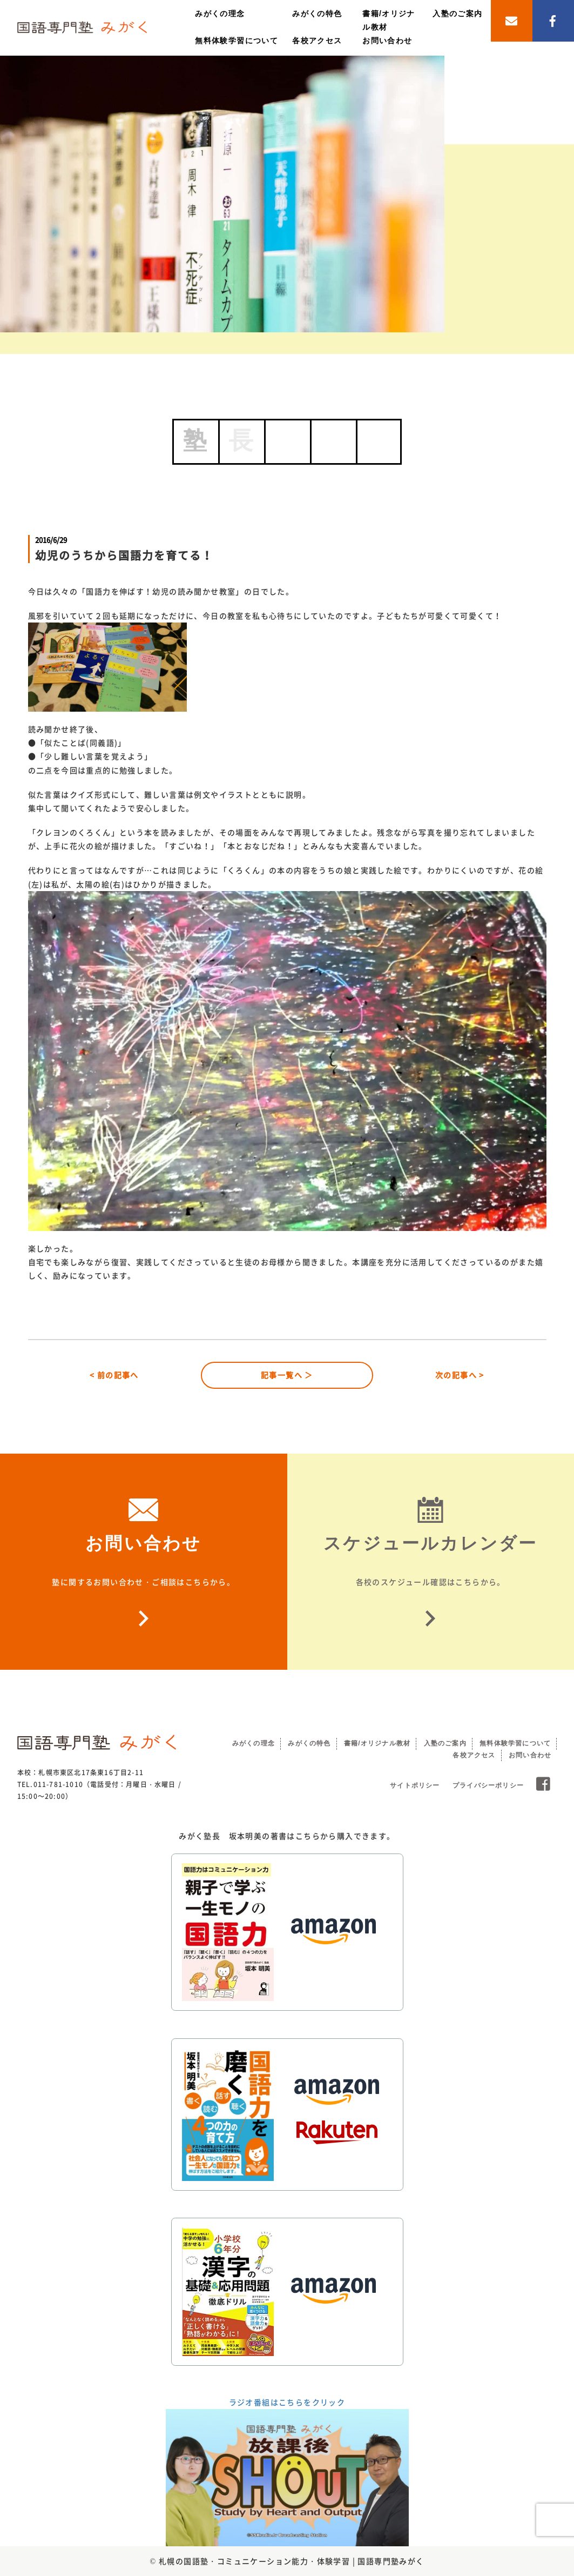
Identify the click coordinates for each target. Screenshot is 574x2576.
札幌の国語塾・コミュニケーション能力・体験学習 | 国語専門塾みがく (291, 2560)
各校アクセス (317, 40)
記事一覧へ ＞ (287, 1374)
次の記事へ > (459, 1374)
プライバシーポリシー (488, 1785)
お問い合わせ (387, 40)
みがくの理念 (220, 13)
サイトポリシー (415, 1785)
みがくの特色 (317, 13)
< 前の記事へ (114, 1374)
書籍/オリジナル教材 (377, 1743)
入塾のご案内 (457, 13)
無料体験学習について (236, 40)
